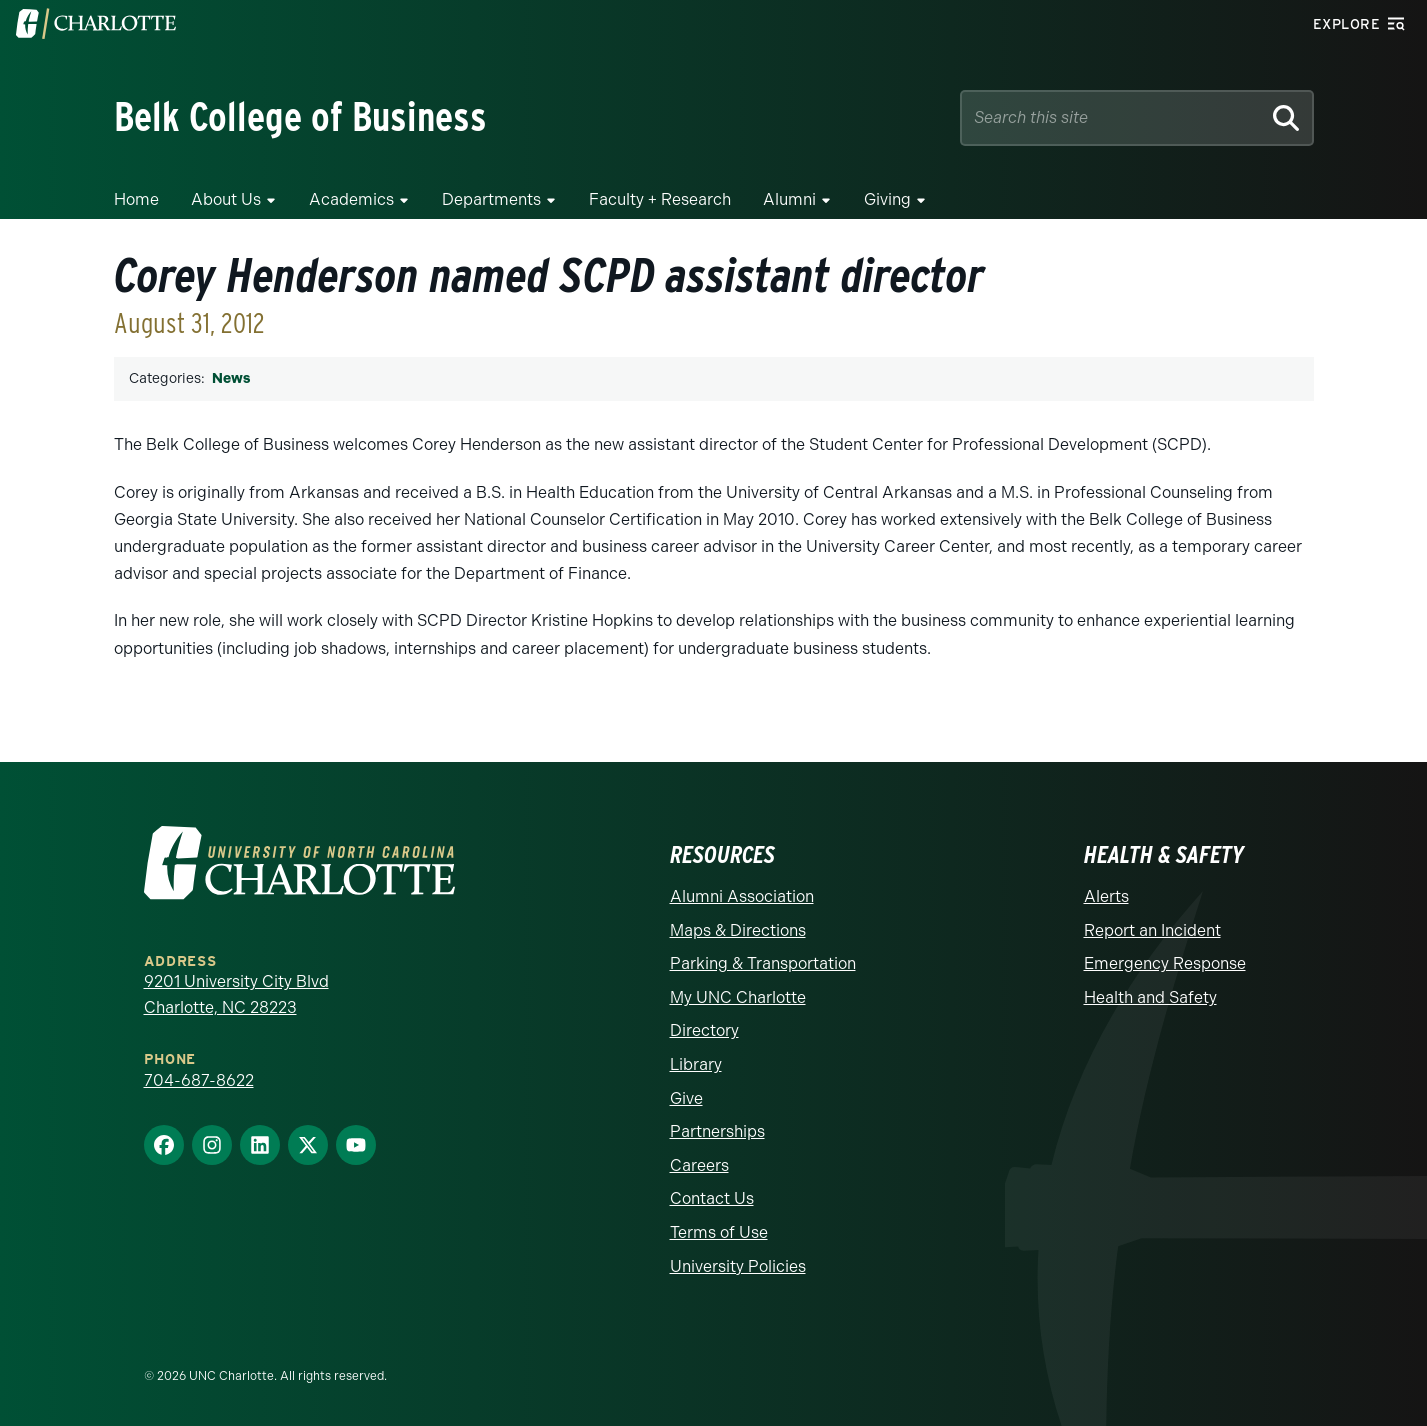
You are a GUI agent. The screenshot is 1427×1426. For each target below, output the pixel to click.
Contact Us (712, 1198)
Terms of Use (719, 1232)
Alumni (789, 199)
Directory (704, 1030)
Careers (699, 1165)
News (231, 378)
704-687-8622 (199, 1080)
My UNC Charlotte (738, 997)
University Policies (738, 1266)
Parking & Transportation (763, 963)
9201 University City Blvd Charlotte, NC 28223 (236, 994)
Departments (491, 199)
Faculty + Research (660, 199)
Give (686, 1098)
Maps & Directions (738, 930)
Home (136, 199)
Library (696, 1064)
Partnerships (717, 1131)
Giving (887, 199)
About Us (226, 199)
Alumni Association (742, 896)
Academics (351, 199)
